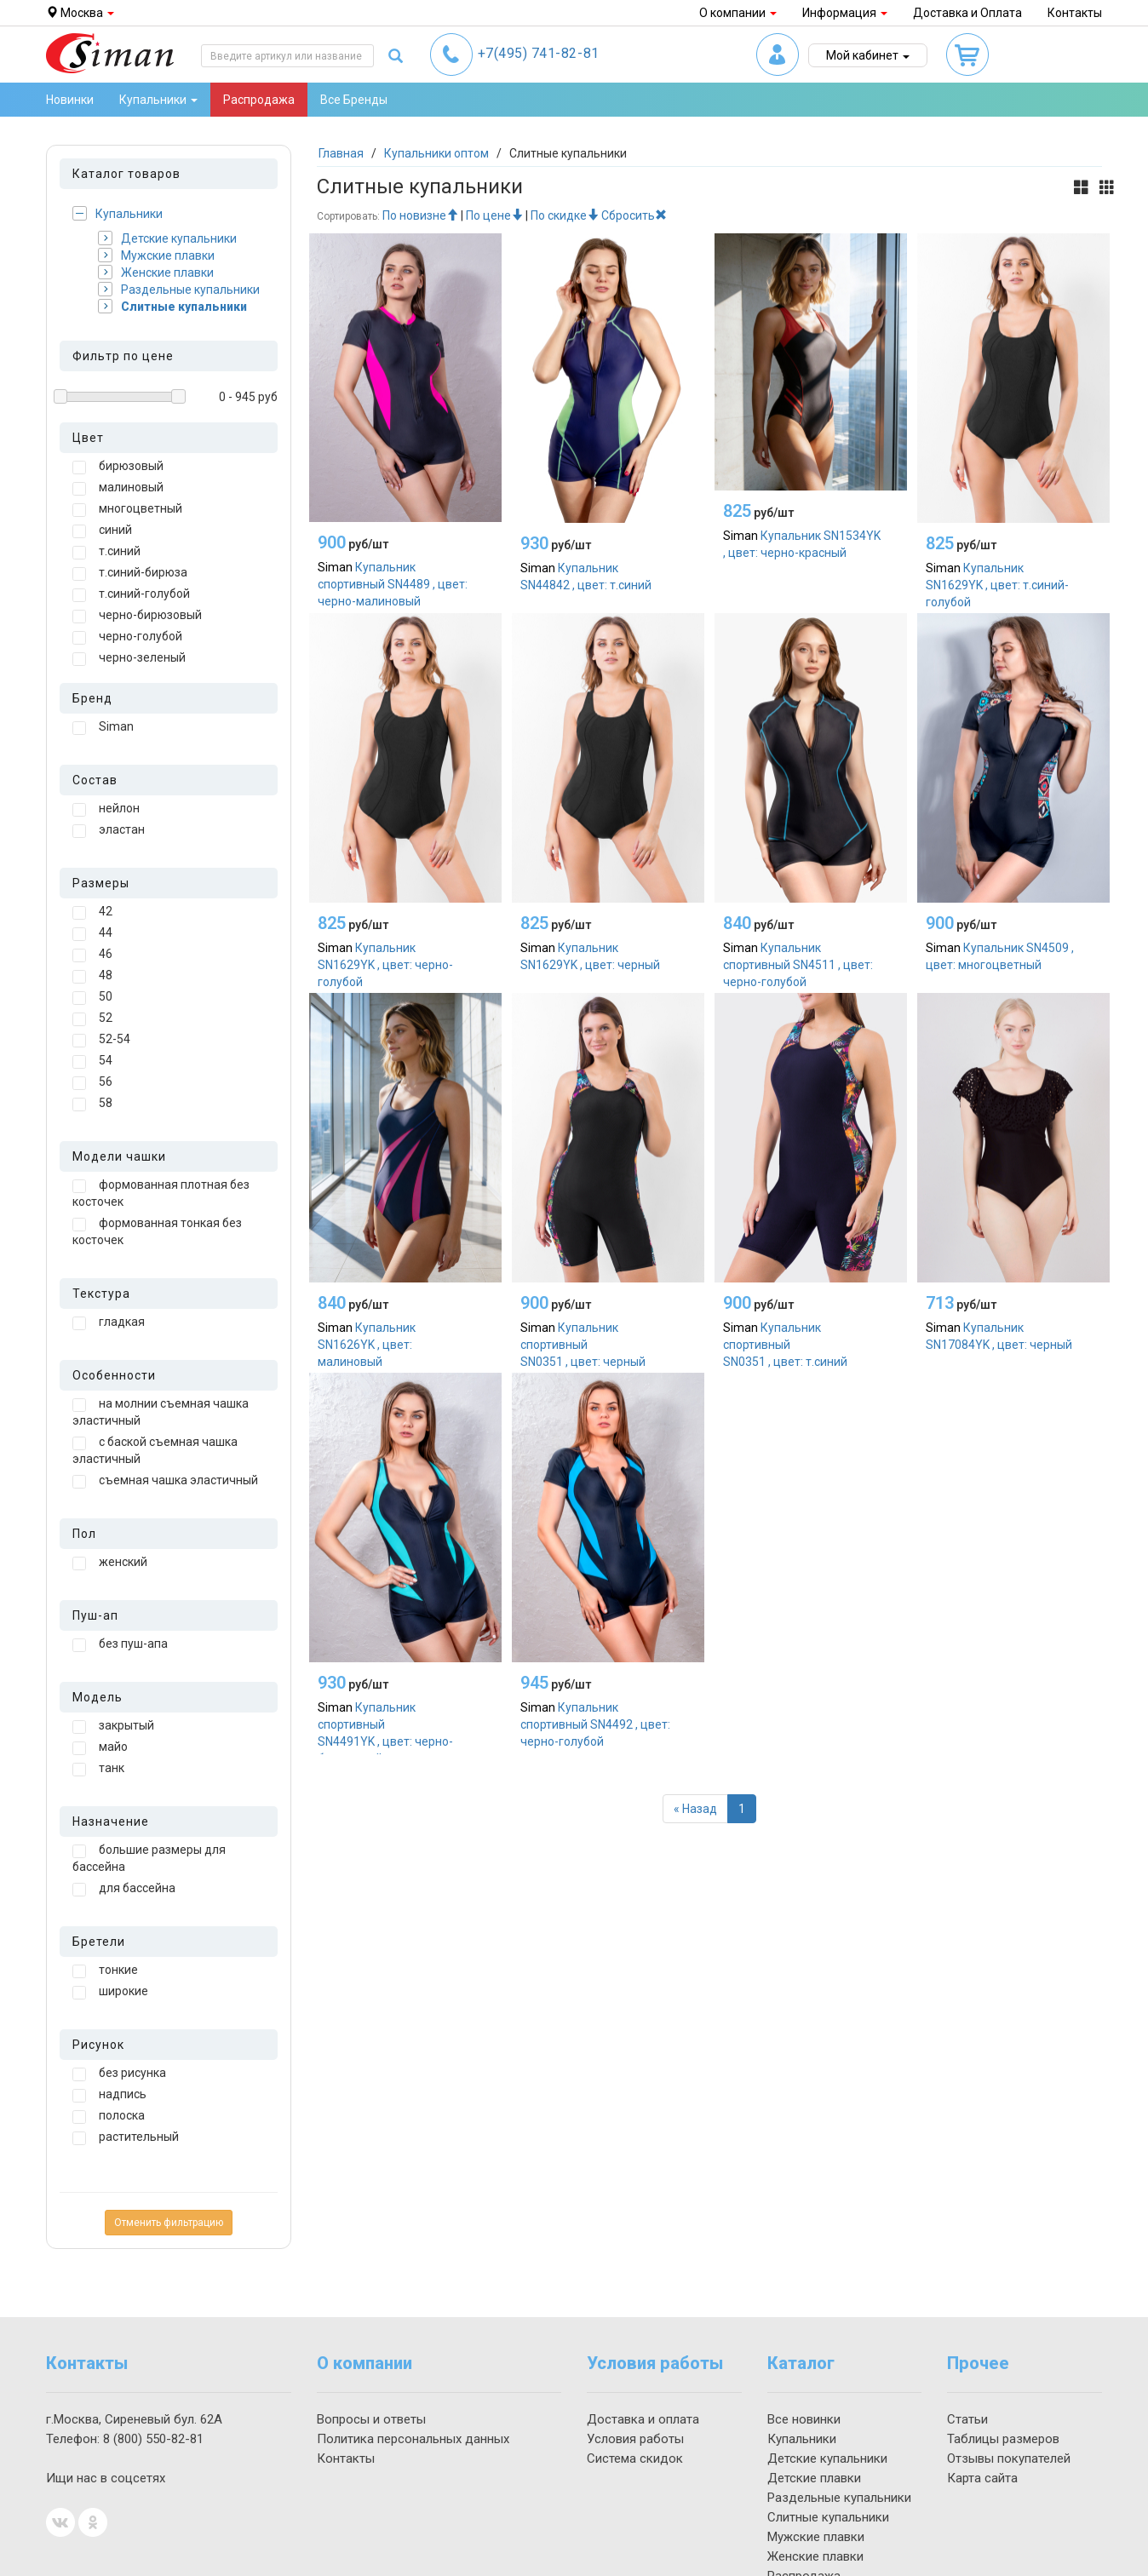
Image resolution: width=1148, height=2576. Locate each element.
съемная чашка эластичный (165, 1481)
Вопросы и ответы (371, 2419)
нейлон (106, 809)
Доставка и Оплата (967, 13)
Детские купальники (167, 238)
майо (100, 1747)
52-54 (101, 1039)
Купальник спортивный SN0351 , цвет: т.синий (785, 1344)
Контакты (1075, 13)
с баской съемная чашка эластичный (155, 1450)
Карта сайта (982, 2478)
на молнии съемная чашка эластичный (160, 1412)
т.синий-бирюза (129, 573)
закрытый (113, 1726)
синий (102, 530)
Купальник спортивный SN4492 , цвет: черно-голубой (595, 1724)
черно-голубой (127, 637)
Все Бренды (353, 99)
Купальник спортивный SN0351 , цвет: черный (583, 1344)
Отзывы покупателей (1009, 2458)
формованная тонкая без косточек (157, 1231)
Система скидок (635, 2458)
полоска (108, 2116)
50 (92, 997)
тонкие (105, 1970)
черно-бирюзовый (137, 615)
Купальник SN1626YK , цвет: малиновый (367, 1344)
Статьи (967, 2419)
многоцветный (127, 509)
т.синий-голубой (131, 594)
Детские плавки (814, 2478)
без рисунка (119, 2073)
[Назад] (695, 1808)
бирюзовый (118, 466)
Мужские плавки (156, 255)
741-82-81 (539, 53)
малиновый (118, 488)
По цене (494, 215)
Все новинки (804, 2419)
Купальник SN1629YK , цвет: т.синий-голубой (997, 585)
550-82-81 (153, 2439)
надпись (109, 2095)
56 (92, 1082)
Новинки (70, 99)
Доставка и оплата (643, 2419)
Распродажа (259, 99)
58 (92, 1103)
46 (92, 954)
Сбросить (634, 215)
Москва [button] (80, 13)
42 (92, 912)
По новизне (420, 215)
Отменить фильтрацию (168, 2223)
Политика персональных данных (413, 2439)
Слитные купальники (172, 306)
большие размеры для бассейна (149, 1858)
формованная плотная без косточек (161, 1193)
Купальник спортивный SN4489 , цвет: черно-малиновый (393, 584)
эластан (108, 830)
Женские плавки (156, 272)
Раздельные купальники (179, 289)
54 (92, 1061)
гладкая (108, 1322)
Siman (103, 727)
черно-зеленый (129, 658)
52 (92, 1018)
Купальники (117, 213)
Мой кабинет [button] (868, 55)
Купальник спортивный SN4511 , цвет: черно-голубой (798, 965)
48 (92, 976)
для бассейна (123, 1888)
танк (98, 1768)
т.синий (106, 551)
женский (109, 1562)
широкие (110, 1991)
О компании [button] (738, 13)
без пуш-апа (120, 1644)
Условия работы (635, 2439)
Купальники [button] (158, 99)
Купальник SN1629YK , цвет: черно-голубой (385, 965)
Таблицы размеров (1003, 2439)
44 (92, 933)
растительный (125, 2137)
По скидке (565, 215)
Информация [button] (844, 13)
